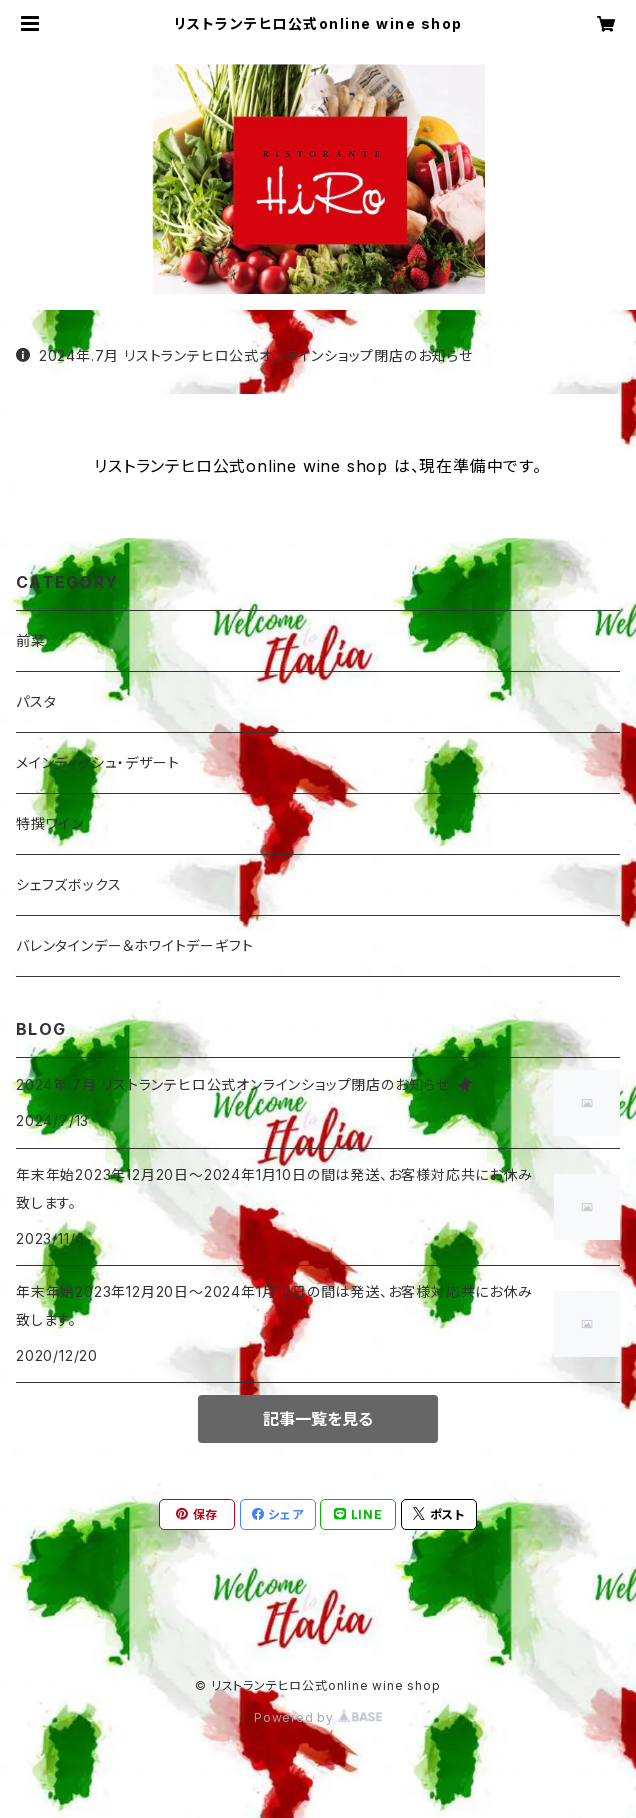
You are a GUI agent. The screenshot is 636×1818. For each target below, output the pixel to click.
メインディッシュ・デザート (97, 762)
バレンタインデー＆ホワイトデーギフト (134, 945)
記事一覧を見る (318, 1419)
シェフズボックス (68, 884)
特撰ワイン (50, 823)
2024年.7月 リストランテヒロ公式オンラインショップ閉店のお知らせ (244, 355)
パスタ (36, 701)
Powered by (318, 1717)
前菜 (31, 640)
